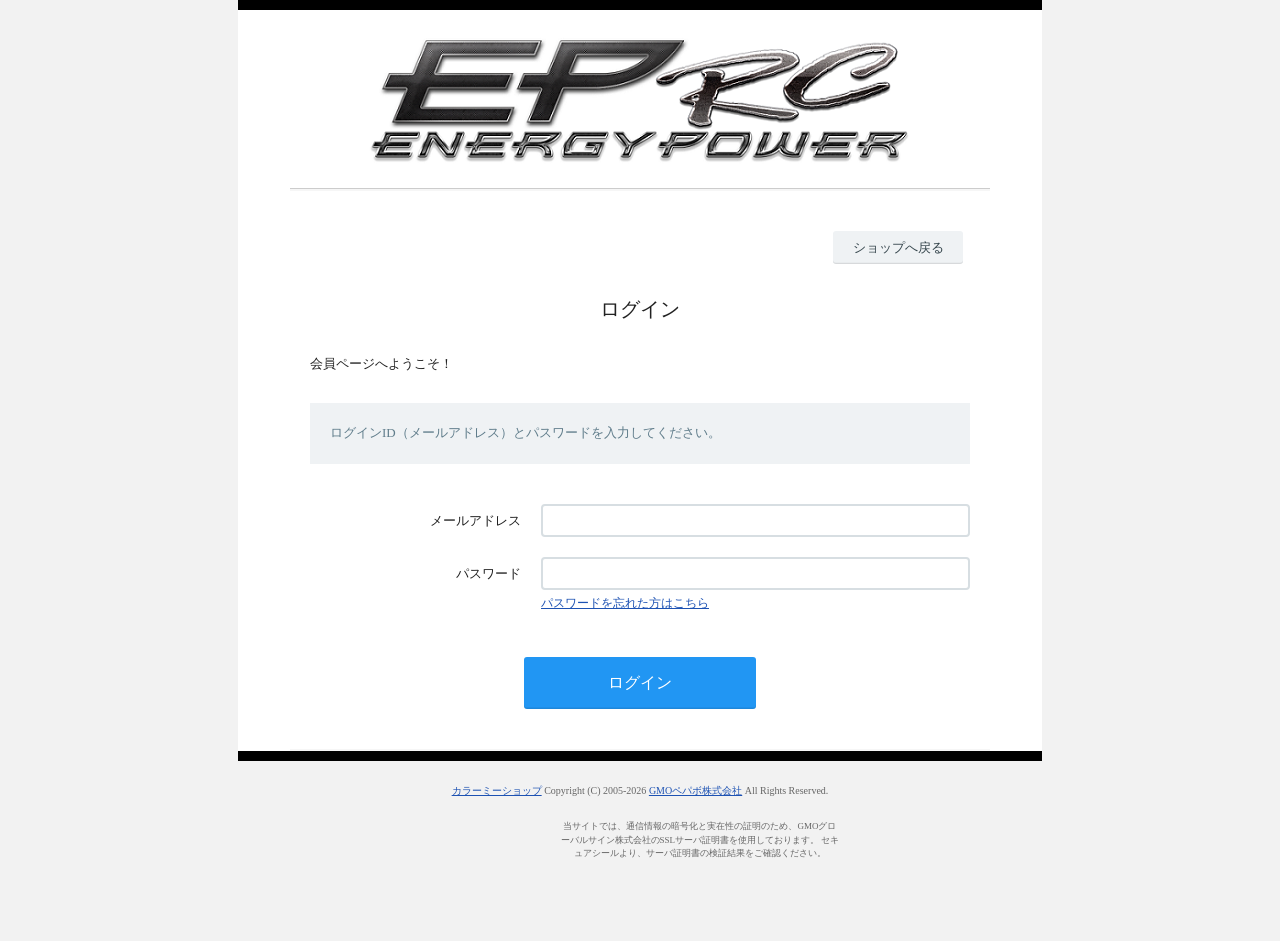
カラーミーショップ (497, 790)
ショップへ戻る (898, 247)
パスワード (488, 573)
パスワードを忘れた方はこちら (625, 603)
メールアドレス (475, 520)
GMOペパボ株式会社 (695, 790)
